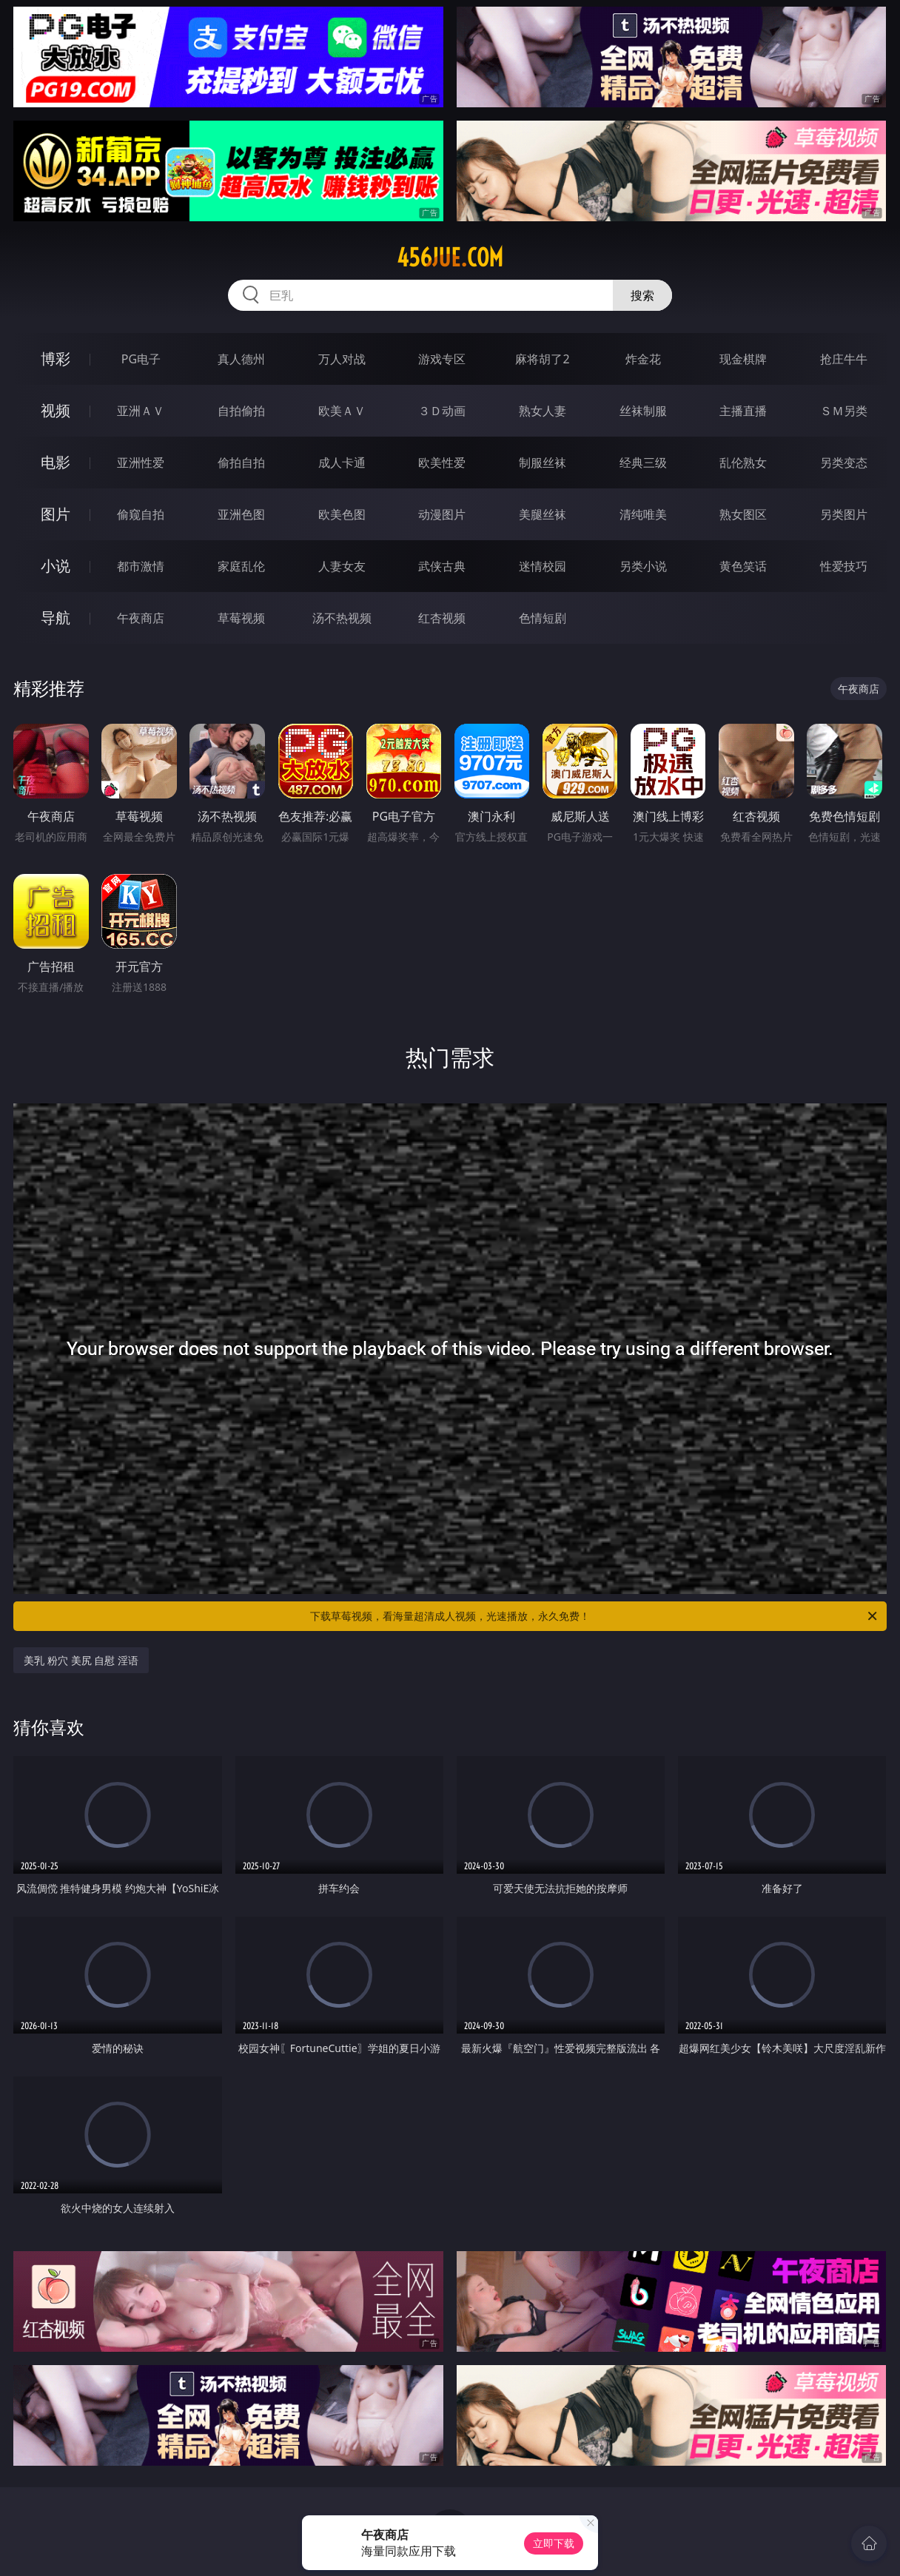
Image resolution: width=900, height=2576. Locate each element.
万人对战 (342, 359)
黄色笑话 (743, 566)
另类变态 (843, 462)
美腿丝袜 (542, 514)
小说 (55, 566)
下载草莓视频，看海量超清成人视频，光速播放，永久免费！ (594, 1616)
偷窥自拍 (140, 514)
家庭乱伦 (241, 566)
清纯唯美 (643, 514)
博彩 (55, 359)
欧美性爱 (442, 462)
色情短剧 (542, 618)
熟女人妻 (542, 411)
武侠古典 (442, 566)
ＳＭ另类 (843, 411)
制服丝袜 (542, 462)
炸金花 (643, 359)
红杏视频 (442, 618)
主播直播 (743, 411)
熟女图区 (743, 514)
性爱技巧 (843, 566)
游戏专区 (442, 359)
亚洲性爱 (140, 462)
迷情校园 (542, 566)
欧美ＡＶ (342, 411)
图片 (55, 514)
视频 (55, 410)
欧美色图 (342, 514)
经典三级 (643, 462)
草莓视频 (241, 618)
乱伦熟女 (743, 462)
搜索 (642, 295)
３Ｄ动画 (442, 411)
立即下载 (553, 2543)
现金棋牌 (743, 359)
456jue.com (450, 257)
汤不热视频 (342, 618)
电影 (55, 462)
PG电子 (141, 359)
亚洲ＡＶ (140, 411)
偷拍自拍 (241, 462)
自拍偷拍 (241, 411)
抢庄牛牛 (843, 359)
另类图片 (843, 514)
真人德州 (241, 359)
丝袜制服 (643, 411)
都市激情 (140, 566)
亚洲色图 (241, 514)
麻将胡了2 (542, 359)
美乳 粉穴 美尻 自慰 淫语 (81, 1660)
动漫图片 (442, 514)
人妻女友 (342, 566)
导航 (55, 618)
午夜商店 (140, 618)
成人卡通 (342, 462)
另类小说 (643, 566)
